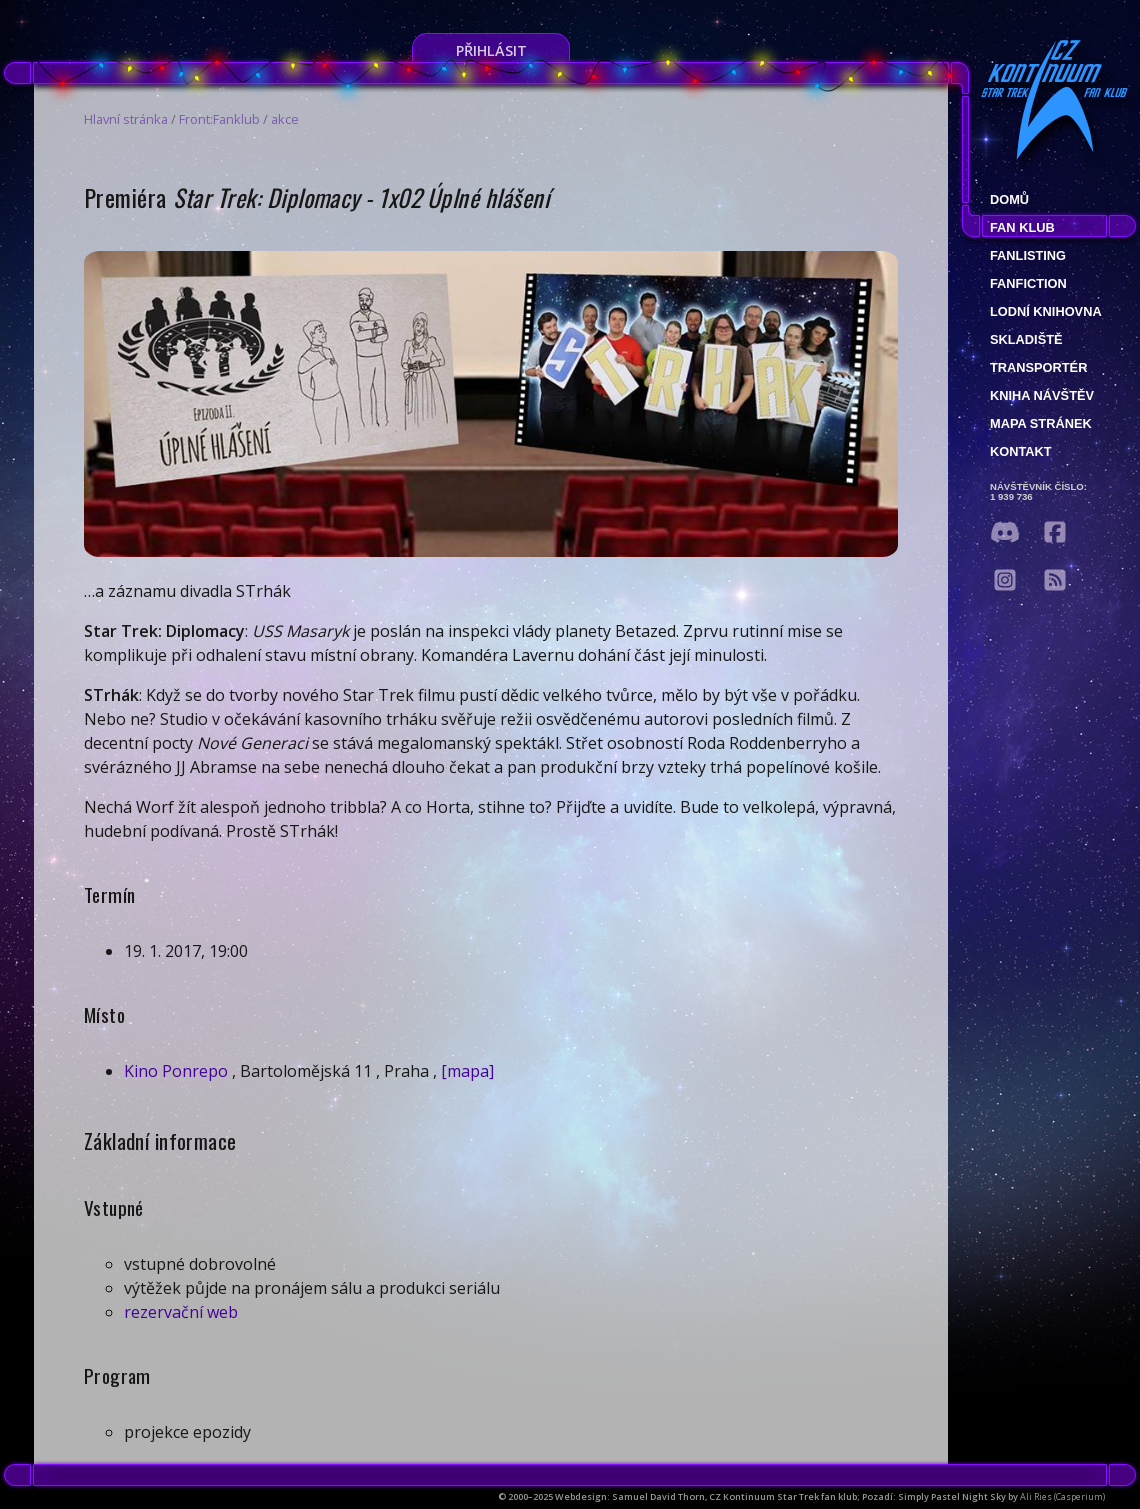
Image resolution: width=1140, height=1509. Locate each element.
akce (285, 119)
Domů (1009, 199)
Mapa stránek (1041, 423)
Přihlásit (491, 50)
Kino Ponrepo (176, 1071)
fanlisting (1028, 255)
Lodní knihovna (1046, 311)
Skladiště (1026, 339)
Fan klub (1022, 227)
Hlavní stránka (126, 119)
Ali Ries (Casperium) (1062, 1496)
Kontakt (1021, 451)
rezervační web (181, 1312)
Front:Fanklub (219, 119)
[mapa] (467, 1071)
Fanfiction (1028, 283)
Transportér (1038, 367)
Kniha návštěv (1042, 395)
